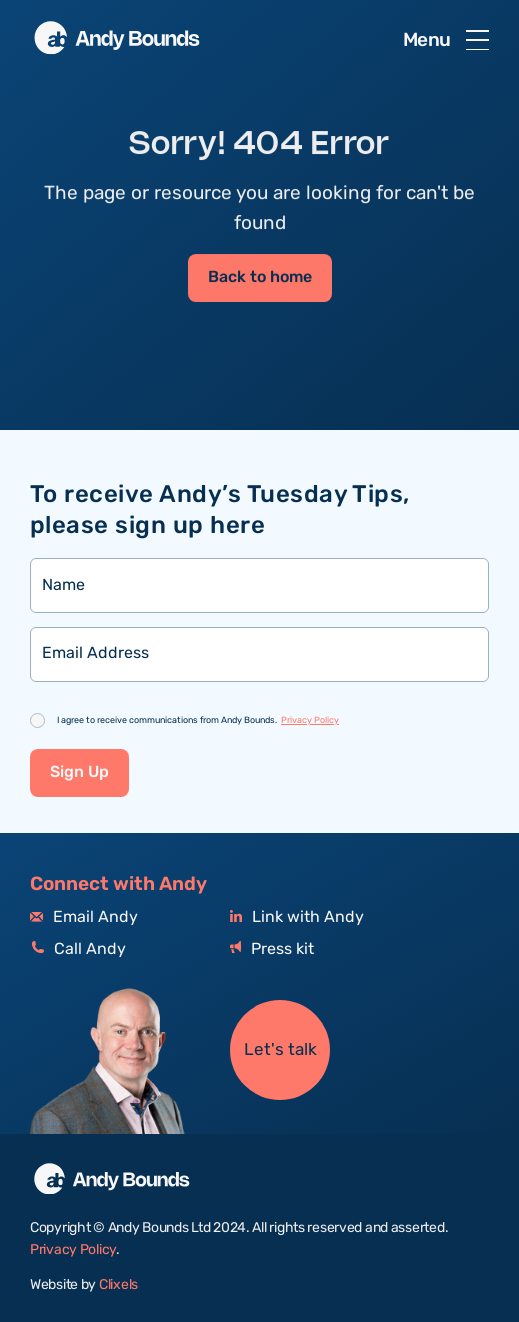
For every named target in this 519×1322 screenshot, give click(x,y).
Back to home (260, 278)
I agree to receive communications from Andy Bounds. (198, 720)
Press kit (272, 949)
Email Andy (84, 917)
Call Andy (78, 949)
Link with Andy (297, 917)
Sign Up (79, 772)
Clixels (118, 1285)
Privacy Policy (310, 720)
